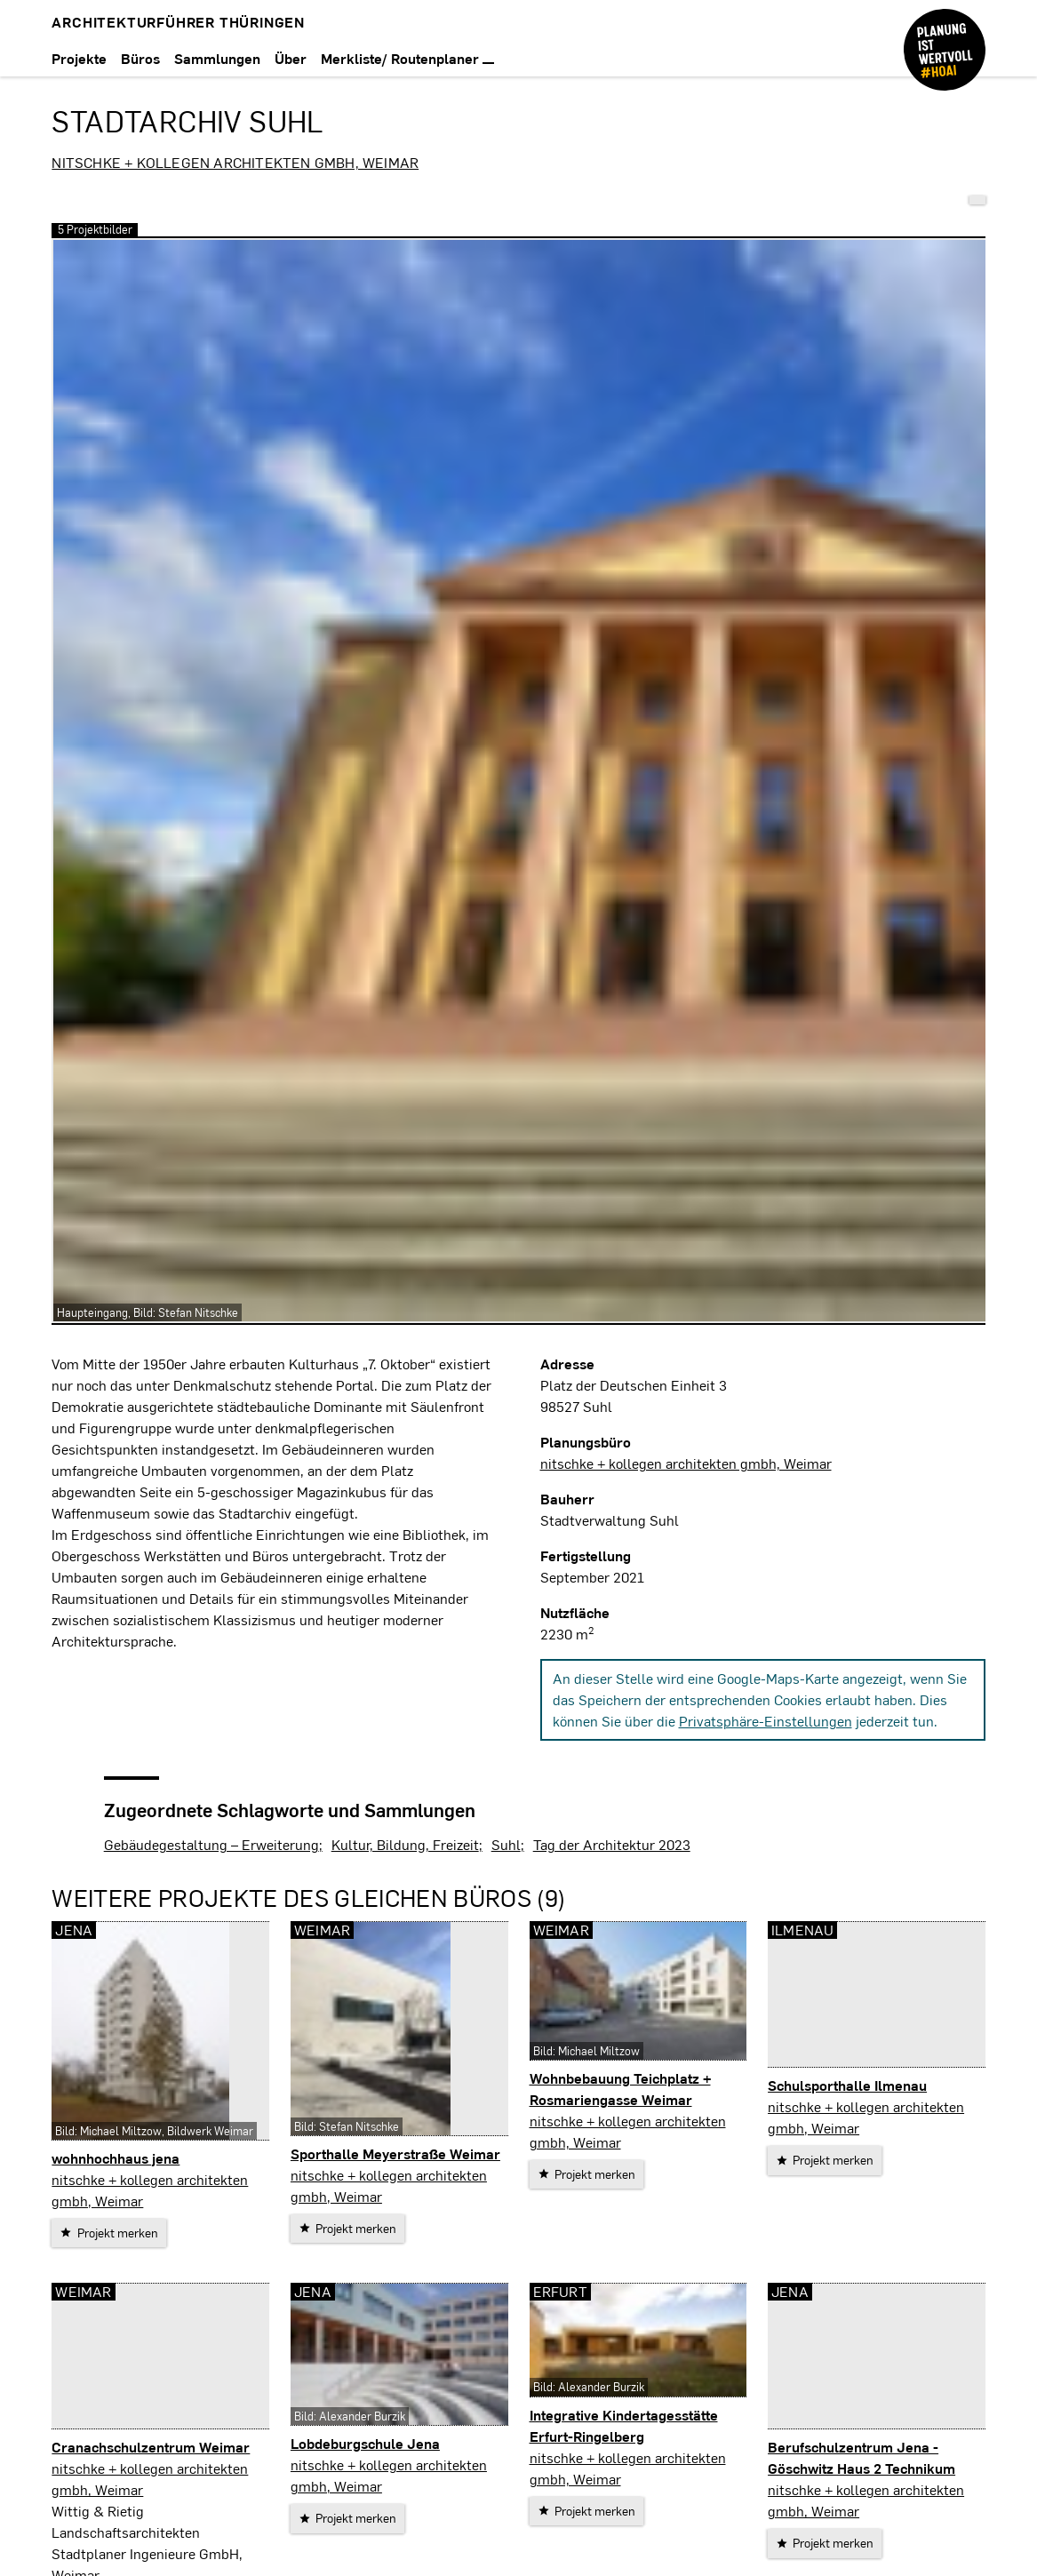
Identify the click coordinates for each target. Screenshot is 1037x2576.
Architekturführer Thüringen (178, 22)
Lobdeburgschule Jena (365, 2443)
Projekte (79, 58)
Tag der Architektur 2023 (611, 1844)
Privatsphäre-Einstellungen (765, 1721)
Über (291, 58)
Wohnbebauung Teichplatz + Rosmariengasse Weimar (620, 2088)
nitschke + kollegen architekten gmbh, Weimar (235, 162)
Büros (140, 58)
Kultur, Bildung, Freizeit (405, 1844)
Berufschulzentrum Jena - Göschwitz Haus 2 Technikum (861, 2457)
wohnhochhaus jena (115, 2158)
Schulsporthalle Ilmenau (847, 2085)
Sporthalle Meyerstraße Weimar (395, 2153)
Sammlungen (217, 58)
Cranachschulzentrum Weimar (151, 2446)
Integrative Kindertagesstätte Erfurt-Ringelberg (624, 2425)
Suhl (506, 1844)
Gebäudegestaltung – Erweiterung (211, 1844)
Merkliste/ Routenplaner (407, 58)
